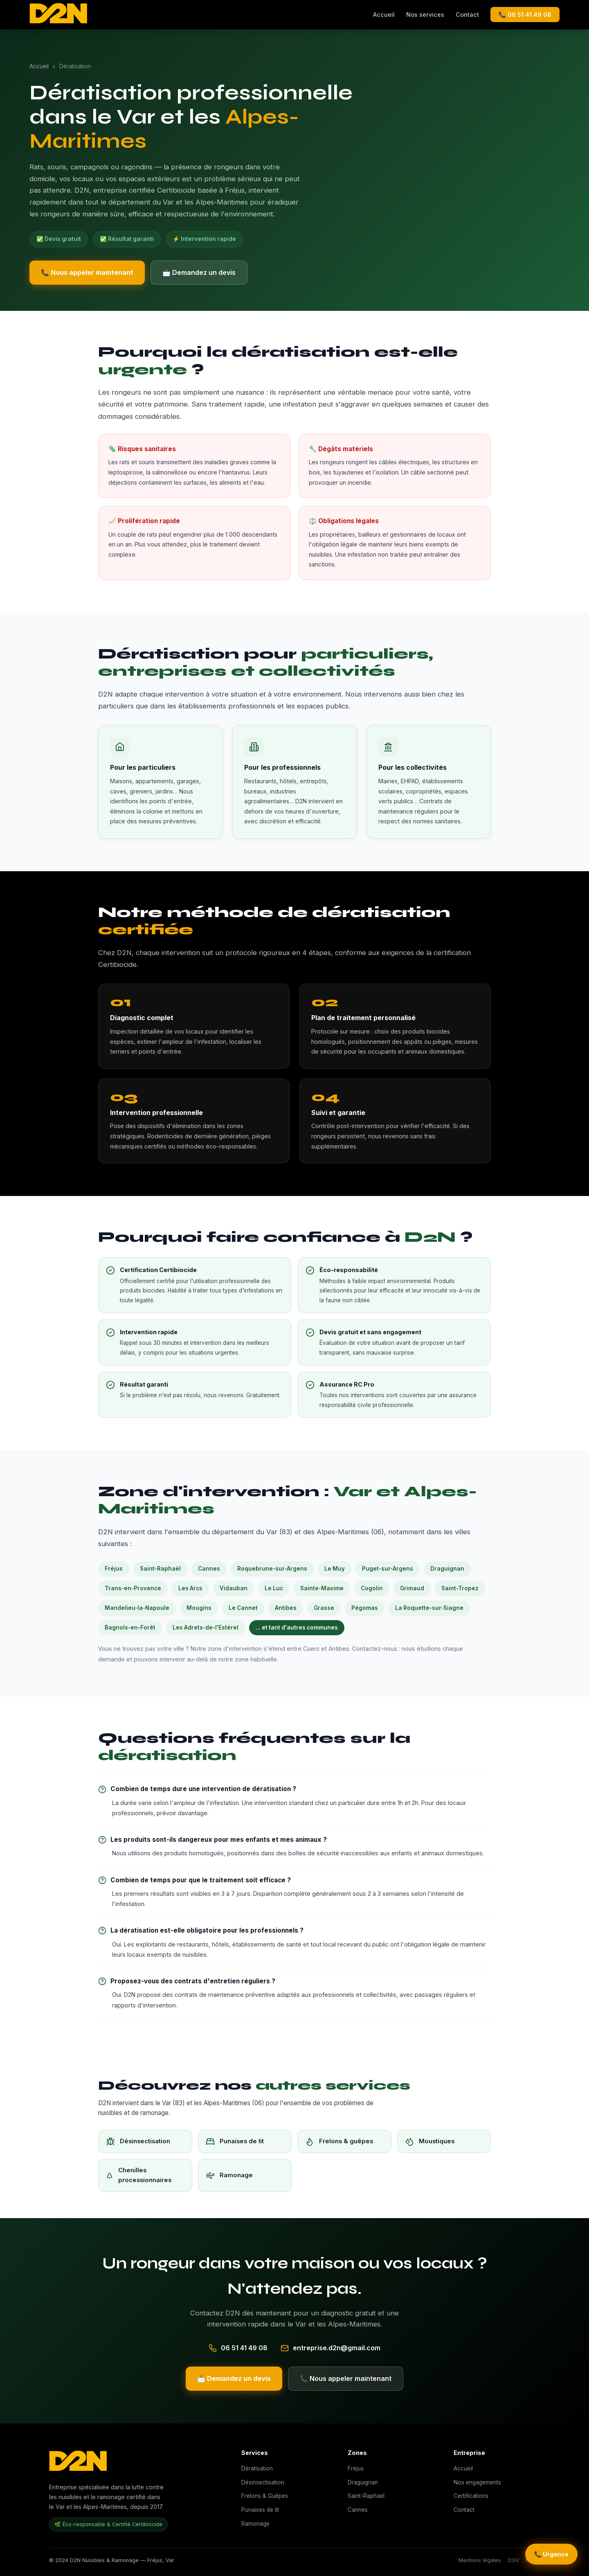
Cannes (358, 2509)
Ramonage (255, 2523)
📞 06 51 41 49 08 (525, 14)
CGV (513, 2560)
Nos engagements (477, 2482)
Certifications (471, 2496)
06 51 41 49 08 (244, 2348)
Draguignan (363, 2482)
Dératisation (257, 2468)
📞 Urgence (551, 2554)
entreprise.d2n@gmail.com (336, 2348)
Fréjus (356, 2468)
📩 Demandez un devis (199, 272)
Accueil (384, 14)
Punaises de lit (260, 2509)
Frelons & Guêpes (264, 2496)
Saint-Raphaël (366, 2496)
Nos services (425, 14)
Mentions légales (480, 2560)
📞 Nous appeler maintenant (87, 272)
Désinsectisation (262, 2482)
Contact (467, 14)
